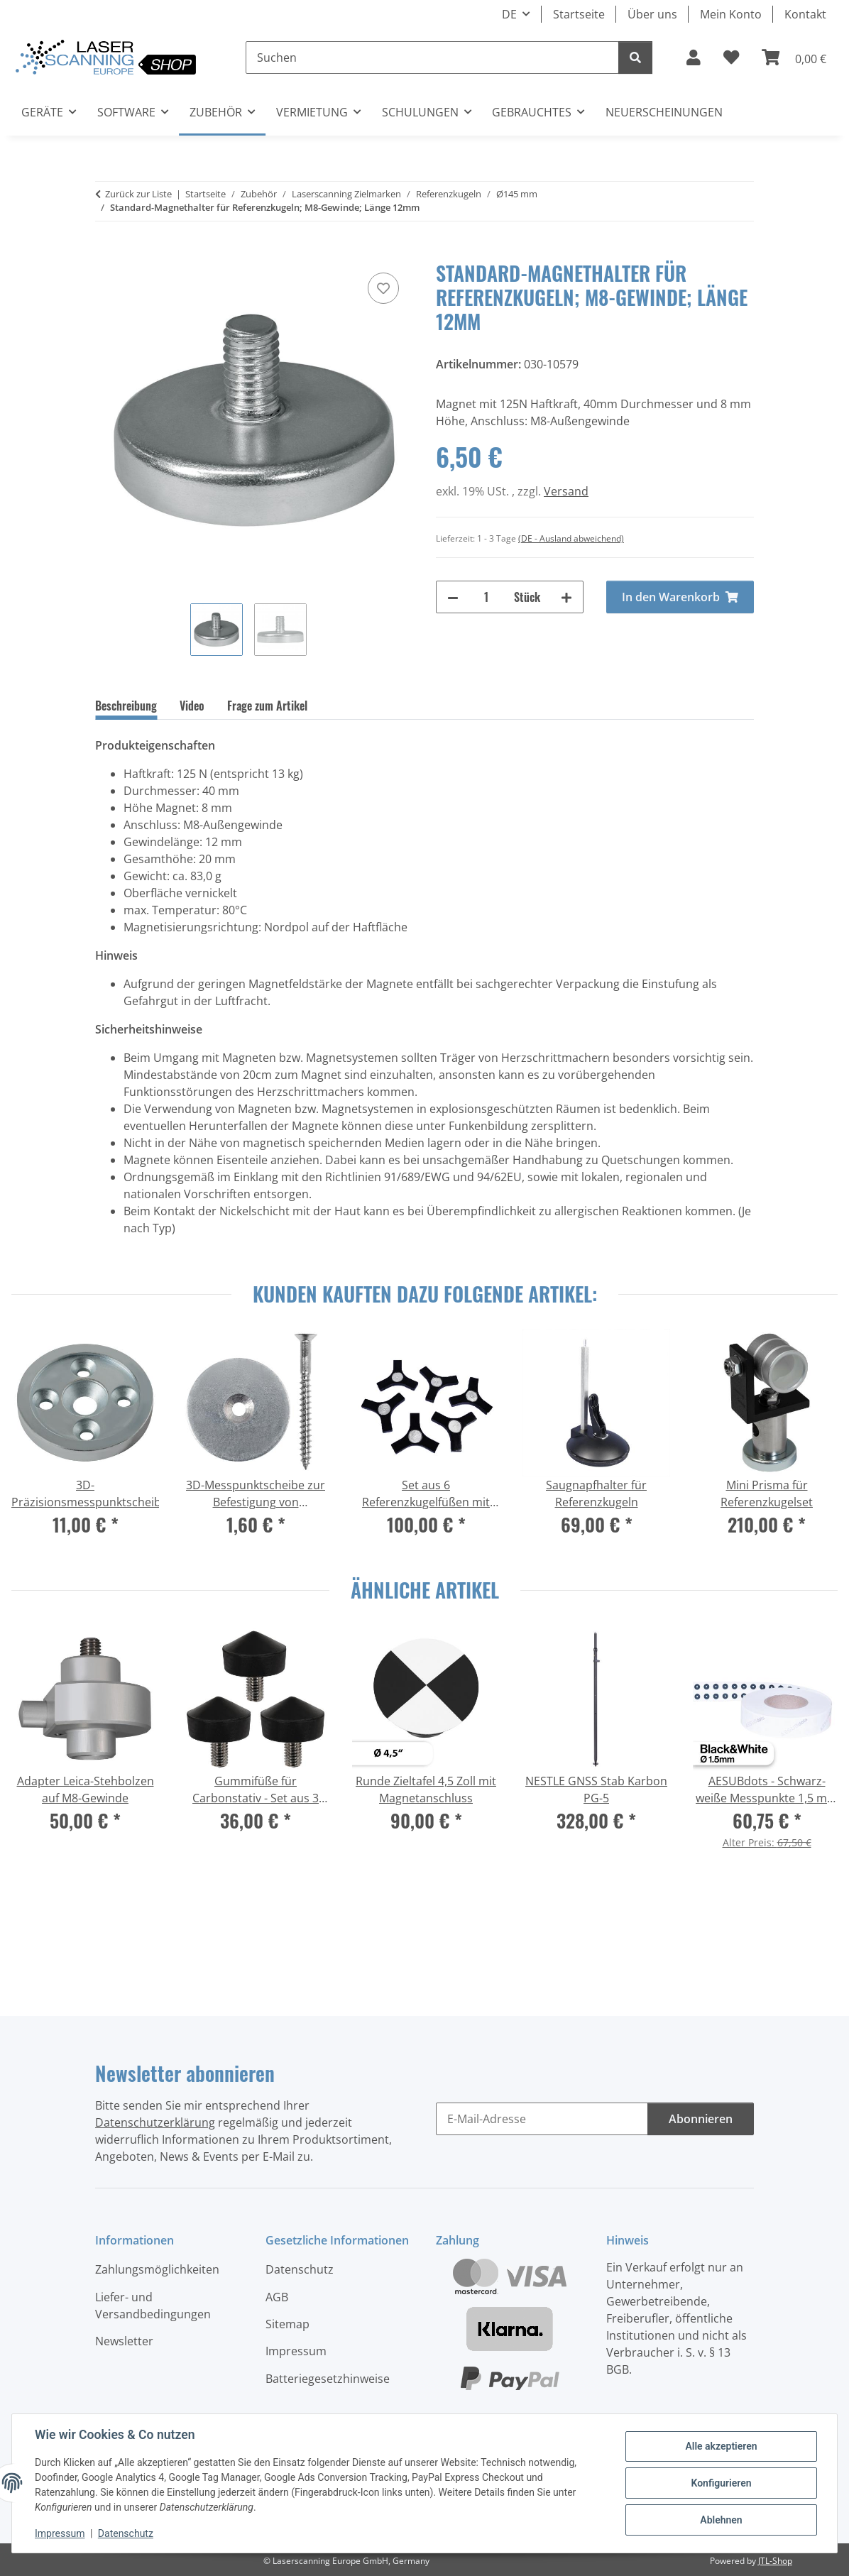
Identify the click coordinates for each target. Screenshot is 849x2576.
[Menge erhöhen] (566, 597)
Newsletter (124, 2341)
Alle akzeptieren (721, 2446)
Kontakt (805, 14)
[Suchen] (432, 57)
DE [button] (509, 14)
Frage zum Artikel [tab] (267, 705)
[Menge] (486, 597)
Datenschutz (125, 2533)
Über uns (652, 14)
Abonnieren (701, 2119)
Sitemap (287, 2324)
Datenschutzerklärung (155, 2122)
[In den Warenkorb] (106, 253)
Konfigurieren (721, 2483)
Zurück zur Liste (138, 193)
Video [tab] (192, 705)
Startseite (579, 14)
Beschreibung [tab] (126, 705)
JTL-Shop (775, 2561)
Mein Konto (731, 14)
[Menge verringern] (453, 597)
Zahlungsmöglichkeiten (157, 2269)
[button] (693, 57)
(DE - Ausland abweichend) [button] (571, 538)
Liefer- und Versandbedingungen (153, 2305)
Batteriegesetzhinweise (327, 2378)
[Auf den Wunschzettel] (383, 288)
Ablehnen (721, 2520)
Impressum (59, 2533)
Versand (566, 491)
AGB (276, 2297)
